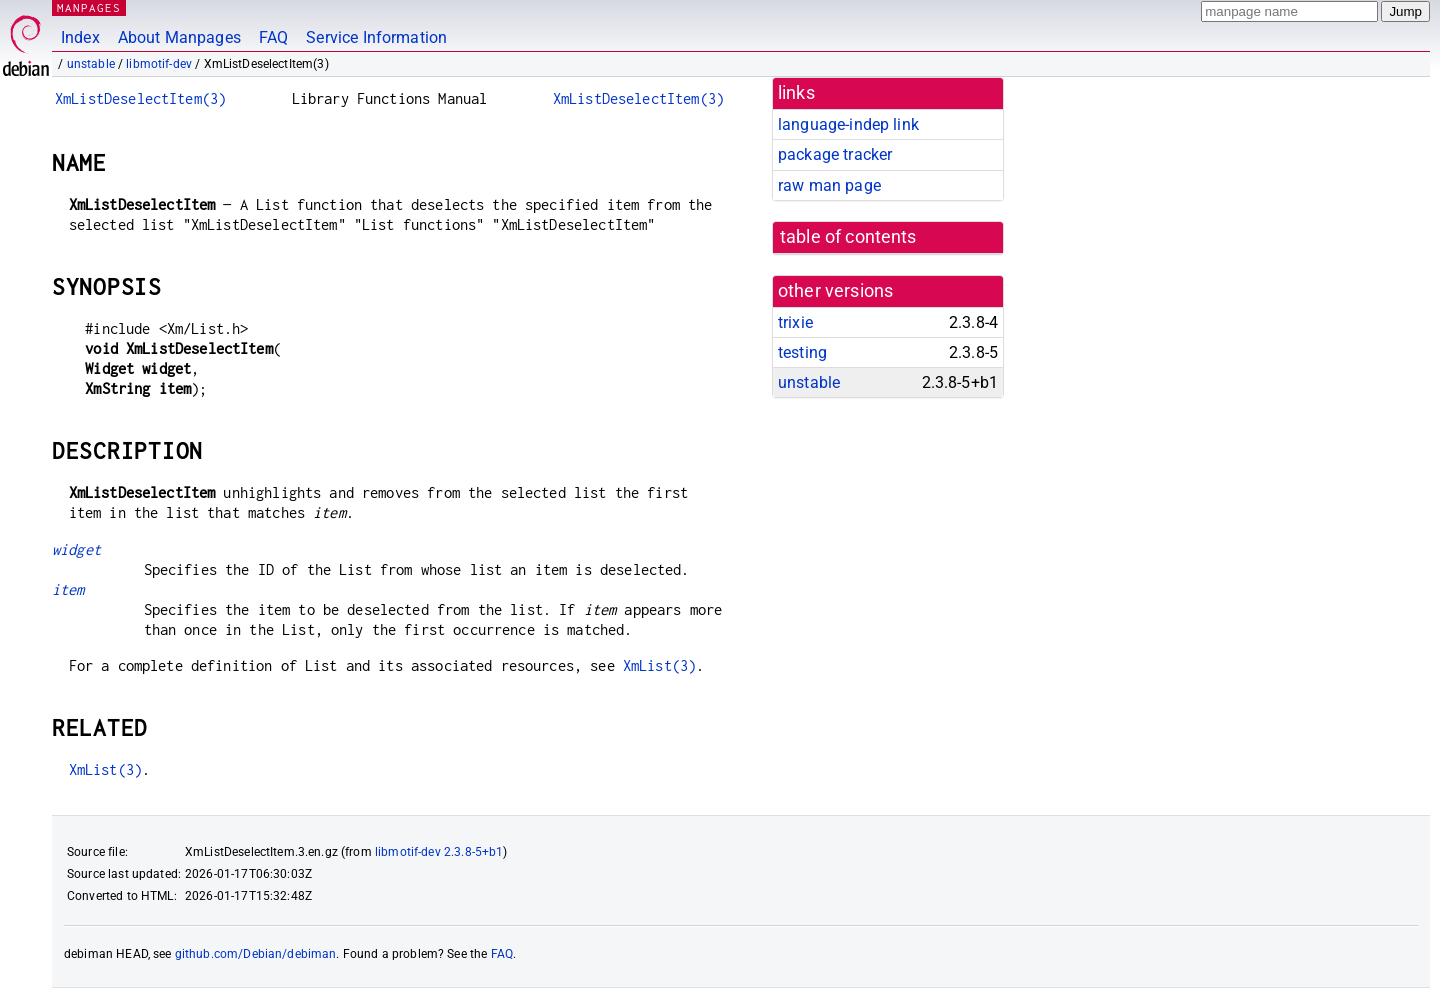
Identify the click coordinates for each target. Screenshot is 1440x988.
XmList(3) (659, 665)
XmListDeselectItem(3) (140, 98)
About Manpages (179, 37)
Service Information (376, 37)
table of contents (848, 237)
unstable (91, 64)
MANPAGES (89, 7)
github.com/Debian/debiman (256, 954)
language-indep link (848, 124)
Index (80, 37)
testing (802, 352)
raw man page (829, 185)
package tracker (835, 154)
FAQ (273, 37)
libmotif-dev (159, 64)
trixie (795, 322)
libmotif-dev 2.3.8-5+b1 (439, 852)
